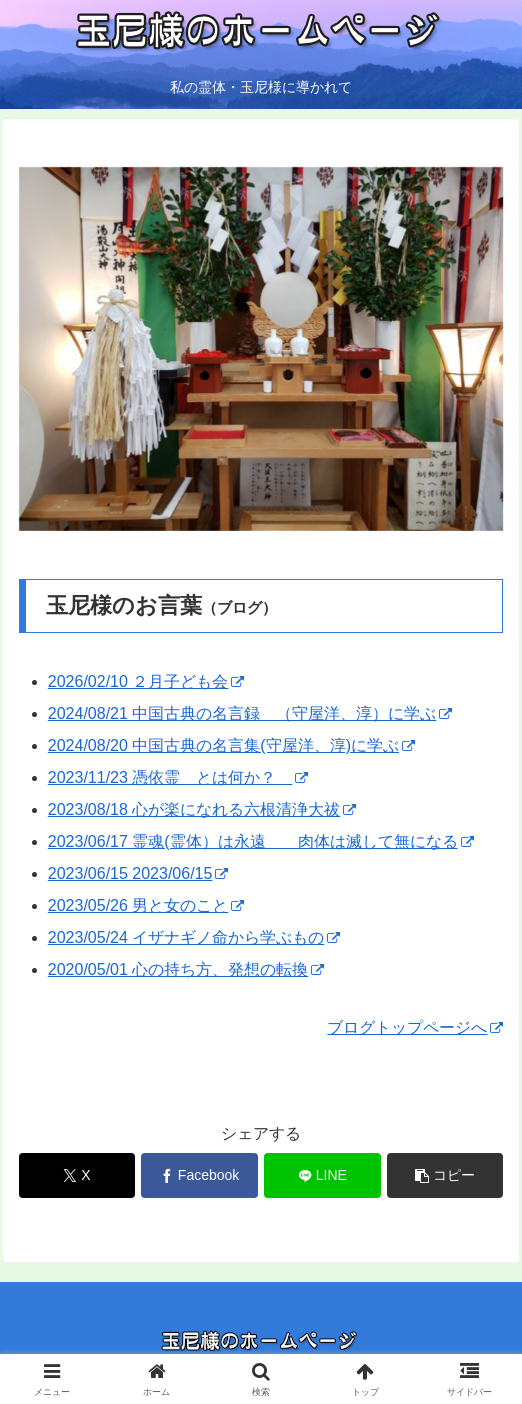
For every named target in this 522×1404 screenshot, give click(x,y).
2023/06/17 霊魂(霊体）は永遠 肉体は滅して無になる (261, 841)
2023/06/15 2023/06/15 (138, 873)
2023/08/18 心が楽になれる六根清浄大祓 (202, 809)
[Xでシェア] (77, 1175)
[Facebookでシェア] (199, 1175)
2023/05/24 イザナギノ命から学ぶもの (194, 937)
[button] (445, 1175)
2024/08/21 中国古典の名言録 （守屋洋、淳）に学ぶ (250, 713)
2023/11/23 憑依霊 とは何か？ (178, 777)
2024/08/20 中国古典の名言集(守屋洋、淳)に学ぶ (231, 745)
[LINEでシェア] (322, 1175)
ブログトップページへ (415, 1027)
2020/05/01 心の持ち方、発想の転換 (186, 969)
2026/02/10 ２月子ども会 (146, 681)
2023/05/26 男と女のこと (146, 905)
